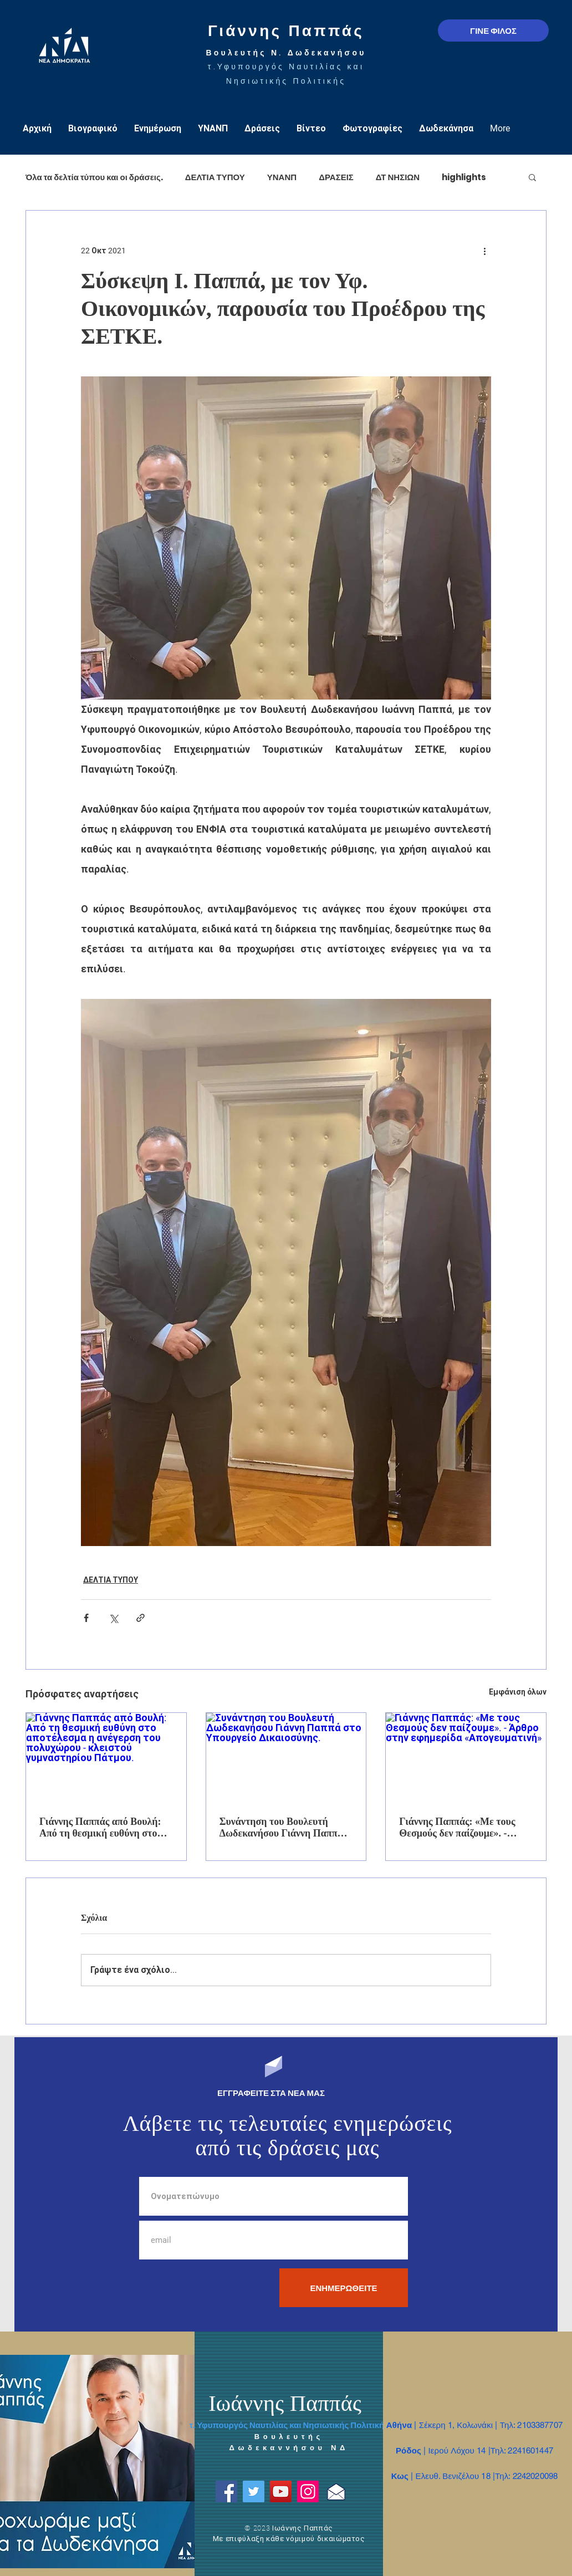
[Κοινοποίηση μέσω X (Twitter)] (113, 1618)
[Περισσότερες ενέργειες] (484, 250)
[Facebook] (226, 2491)
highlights (464, 177)
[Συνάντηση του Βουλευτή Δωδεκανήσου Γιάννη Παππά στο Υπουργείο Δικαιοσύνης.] (286, 1758)
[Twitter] (253, 2491)
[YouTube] (281, 2491)
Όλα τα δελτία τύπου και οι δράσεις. (94, 177)
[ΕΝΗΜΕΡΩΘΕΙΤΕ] (343, 2287)
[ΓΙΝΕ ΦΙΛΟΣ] (493, 30)
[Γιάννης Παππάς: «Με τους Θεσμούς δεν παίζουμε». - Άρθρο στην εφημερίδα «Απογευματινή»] (466, 1758)
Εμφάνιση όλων (518, 1691)
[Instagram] (308, 2491)
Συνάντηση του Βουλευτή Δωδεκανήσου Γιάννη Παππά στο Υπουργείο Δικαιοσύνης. (281, 1827)
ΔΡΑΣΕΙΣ (336, 177)
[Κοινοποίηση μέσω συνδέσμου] (140, 1618)
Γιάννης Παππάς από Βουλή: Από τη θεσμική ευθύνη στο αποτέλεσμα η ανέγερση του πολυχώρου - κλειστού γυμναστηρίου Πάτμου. (100, 1827)
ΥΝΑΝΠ (282, 177)
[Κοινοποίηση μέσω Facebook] (86, 1618)
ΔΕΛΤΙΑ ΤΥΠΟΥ (215, 177)
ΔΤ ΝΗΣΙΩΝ (398, 177)
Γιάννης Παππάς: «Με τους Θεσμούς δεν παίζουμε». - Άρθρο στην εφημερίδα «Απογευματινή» (457, 1827)
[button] (532, 176)
